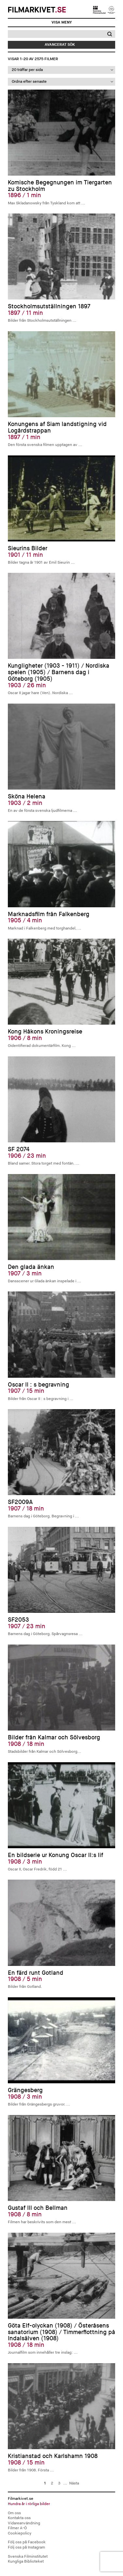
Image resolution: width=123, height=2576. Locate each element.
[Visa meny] (61, 22)
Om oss (14, 2513)
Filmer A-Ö (17, 2528)
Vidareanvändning (24, 2523)
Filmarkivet (37, 10)
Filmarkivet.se (61, 2501)
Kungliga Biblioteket (26, 2561)
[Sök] (55, 34)
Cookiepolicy (19, 2533)
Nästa (74, 2483)
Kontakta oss (19, 2518)
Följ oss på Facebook (27, 2542)
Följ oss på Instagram (26, 2547)
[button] (108, 34)
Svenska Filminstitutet (28, 2556)
